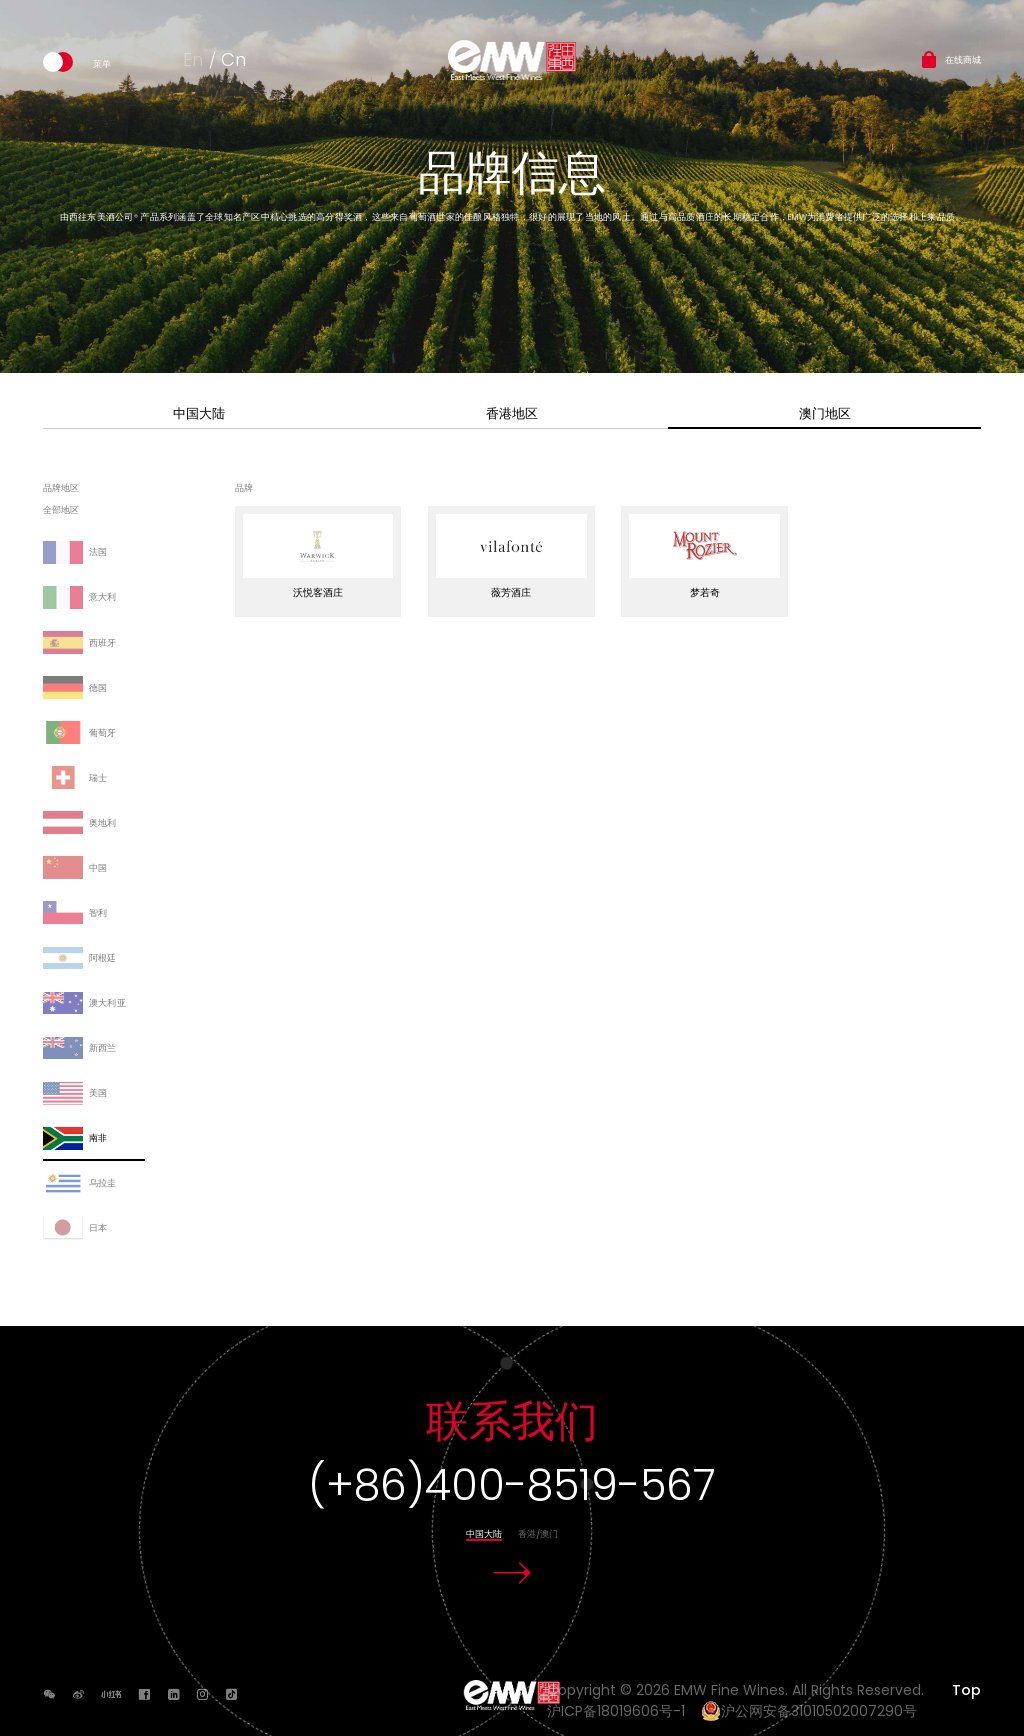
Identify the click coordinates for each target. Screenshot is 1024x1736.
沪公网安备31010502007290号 (809, 1711)
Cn (233, 59)
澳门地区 (825, 413)
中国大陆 (199, 413)
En (193, 59)
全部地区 (61, 511)
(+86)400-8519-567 (512, 1485)
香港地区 (512, 413)
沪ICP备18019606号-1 (622, 1711)
